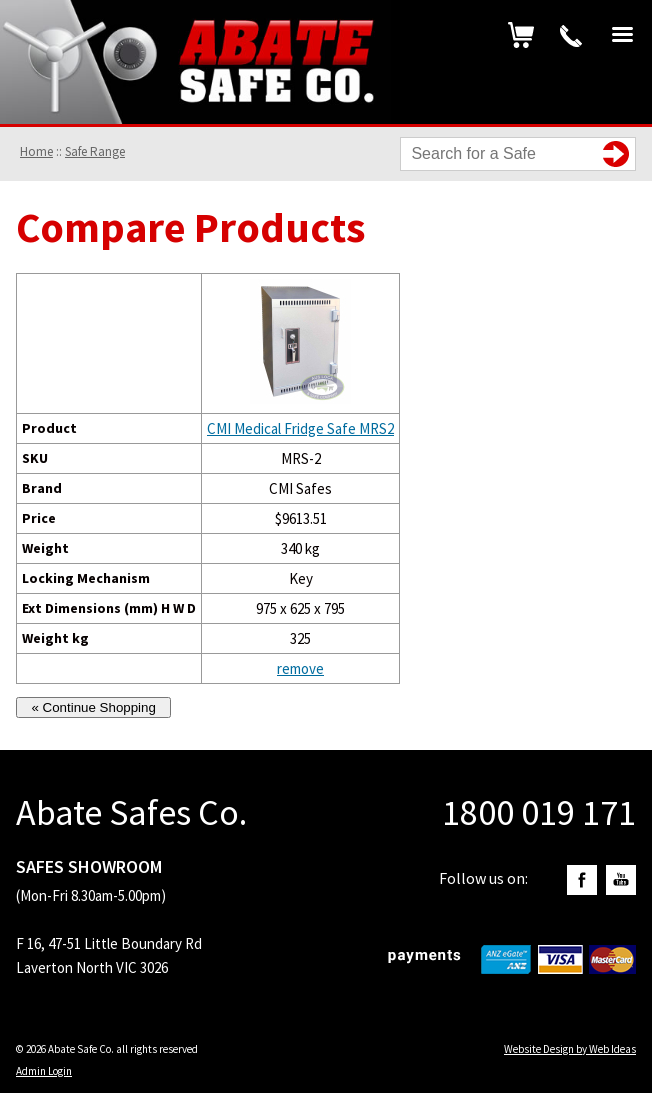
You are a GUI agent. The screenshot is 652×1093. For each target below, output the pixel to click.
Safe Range (95, 151)
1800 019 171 (571, 36)
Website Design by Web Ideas (570, 1049)
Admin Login (44, 1071)
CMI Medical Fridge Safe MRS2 (300, 428)
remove (300, 668)
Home (36, 151)
